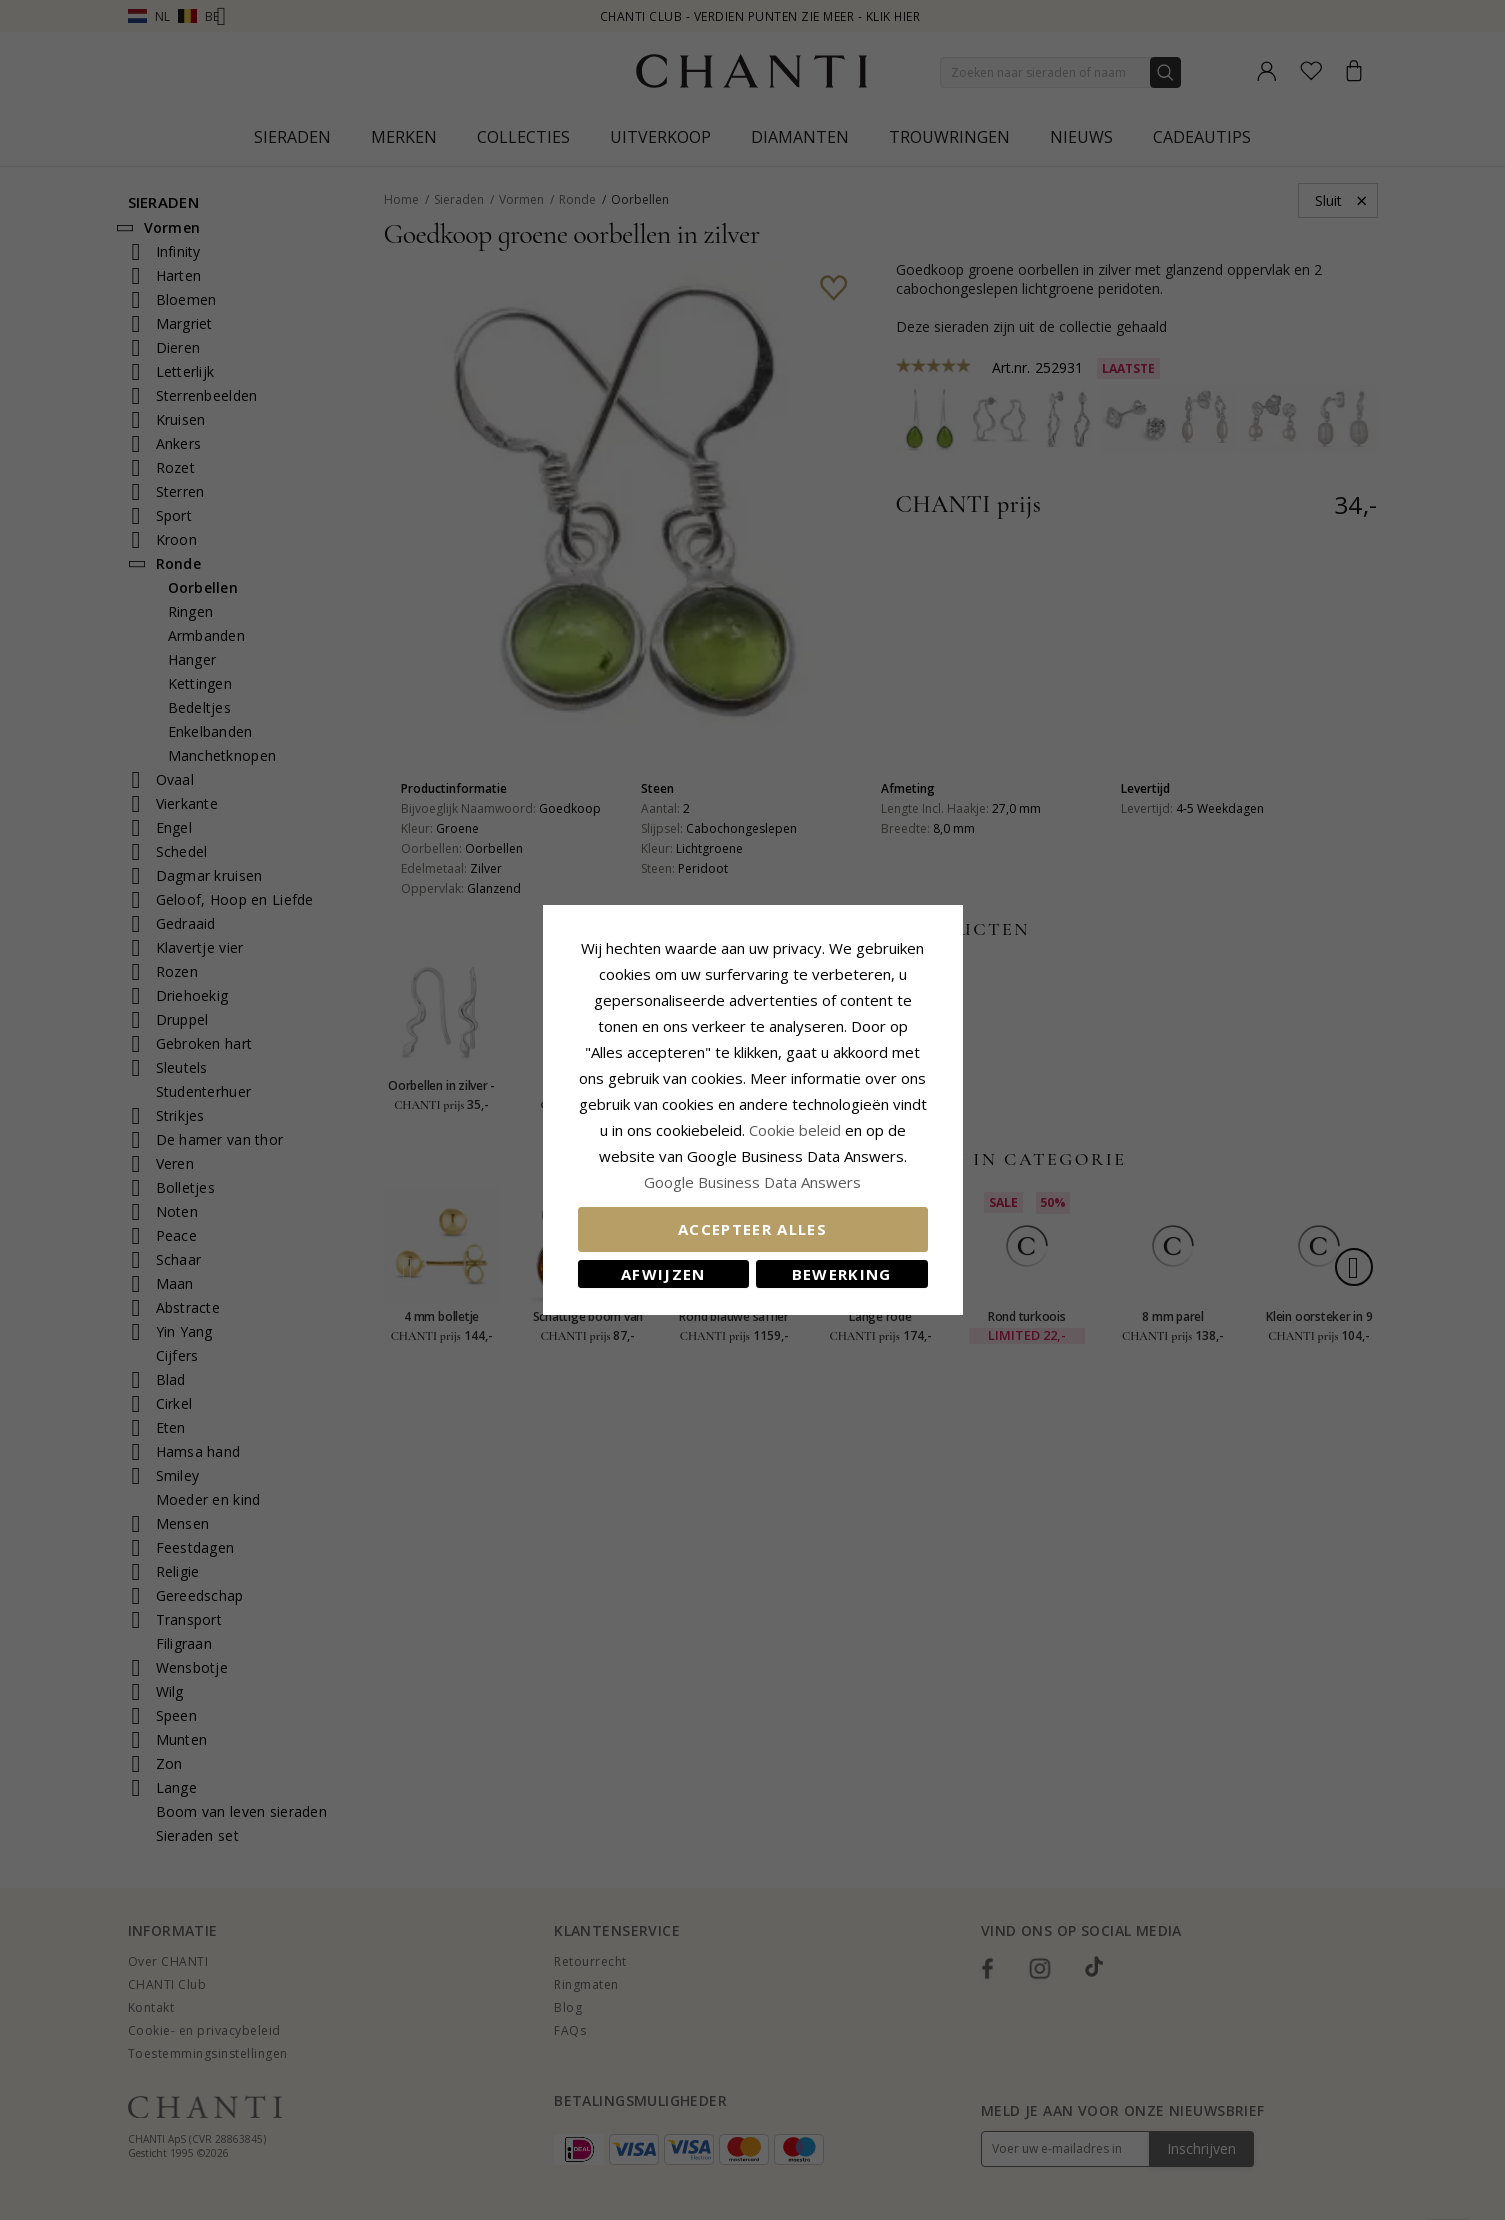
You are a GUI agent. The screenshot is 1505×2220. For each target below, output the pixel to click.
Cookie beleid (797, 1130)
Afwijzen (663, 1274)
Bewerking (842, 1274)
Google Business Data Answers (752, 1182)
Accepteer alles (752, 1229)
